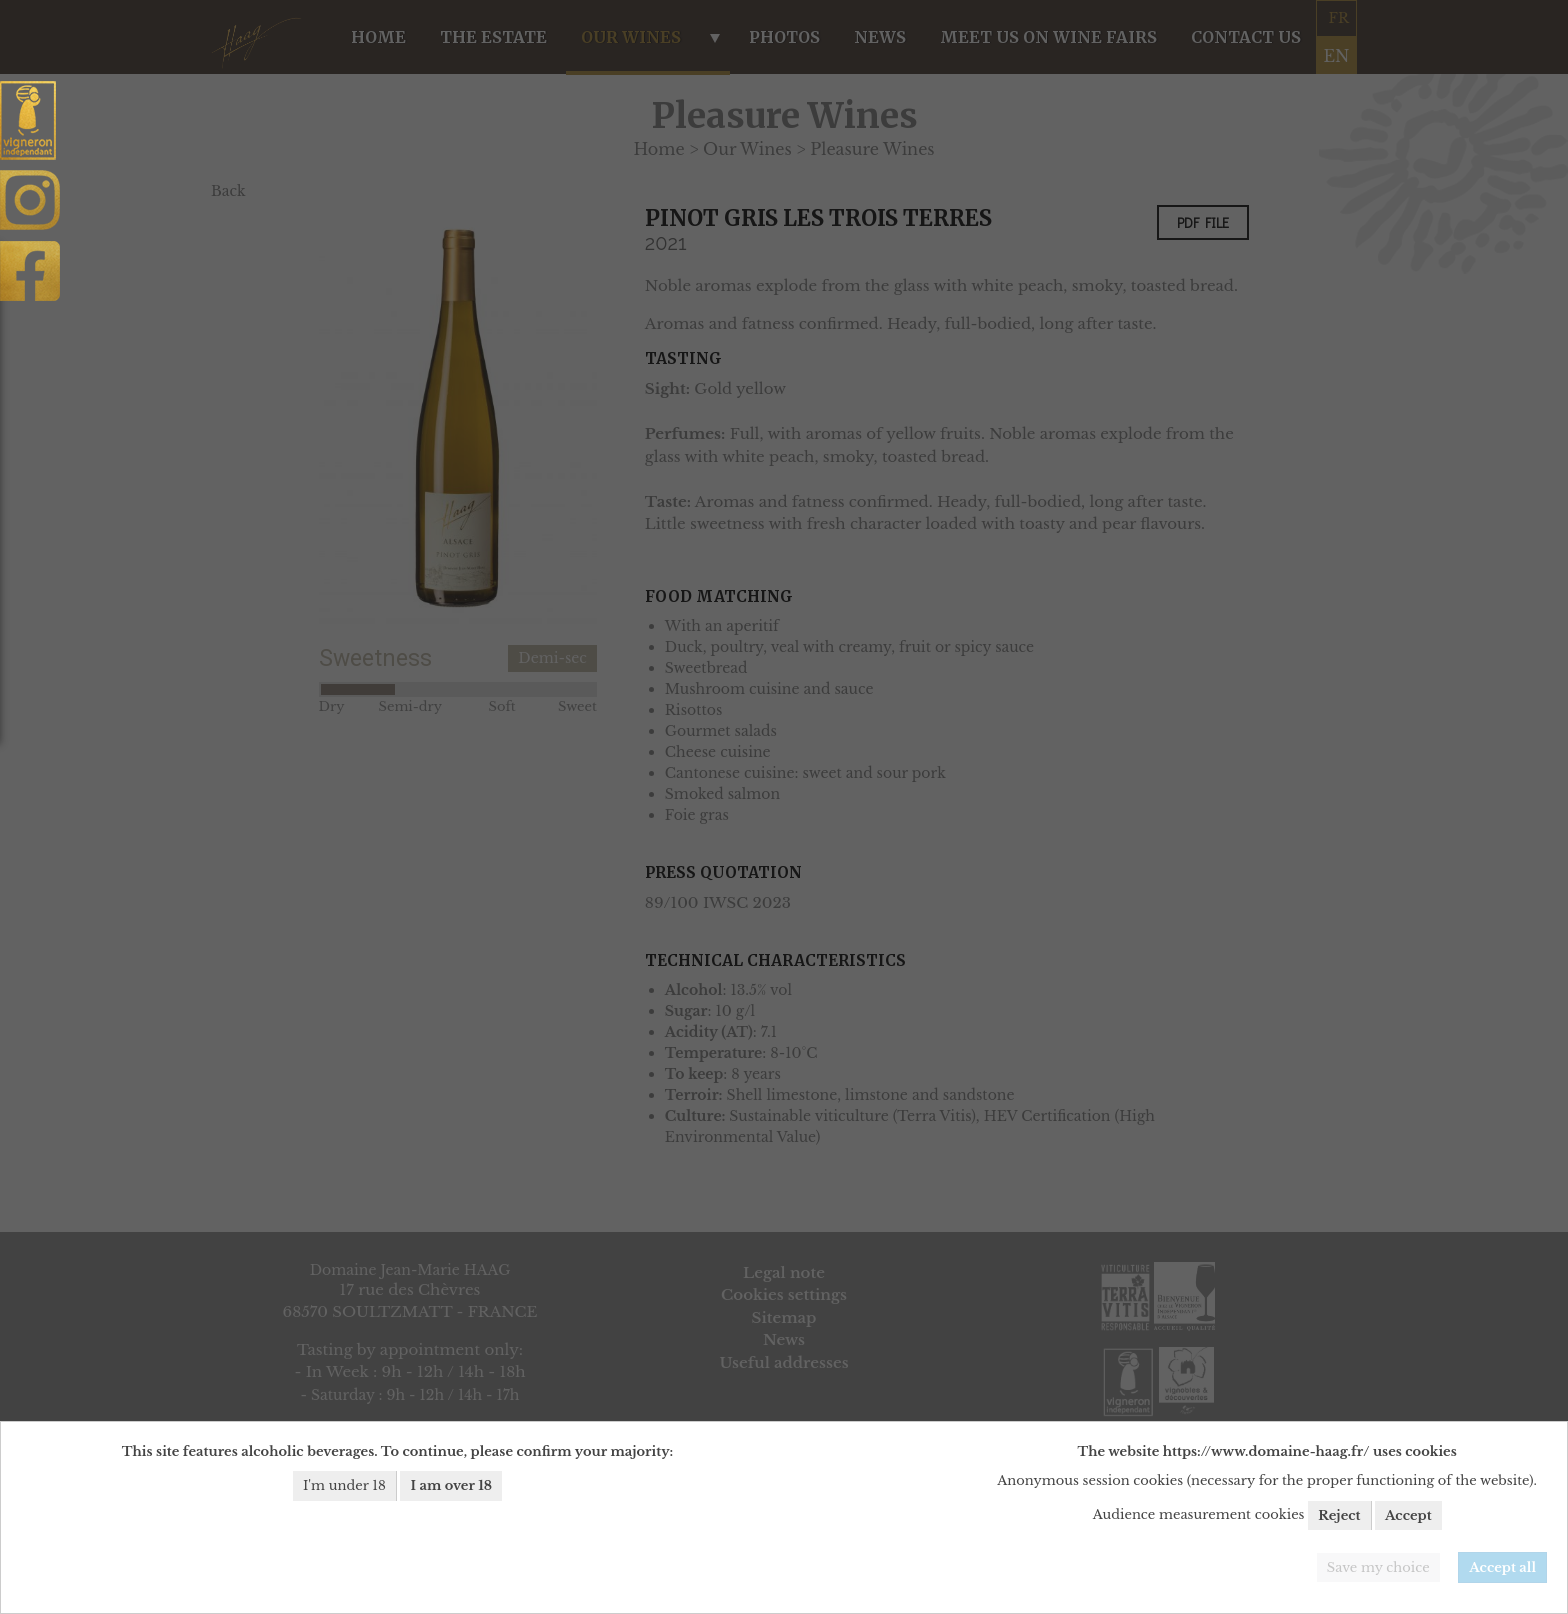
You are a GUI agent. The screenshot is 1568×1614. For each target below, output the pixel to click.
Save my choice (1378, 1567)
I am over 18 (451, 1485)
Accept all (1502, 1567)
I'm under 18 (344, 1485)
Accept (1408, 1515)
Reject (1339, 1515)
